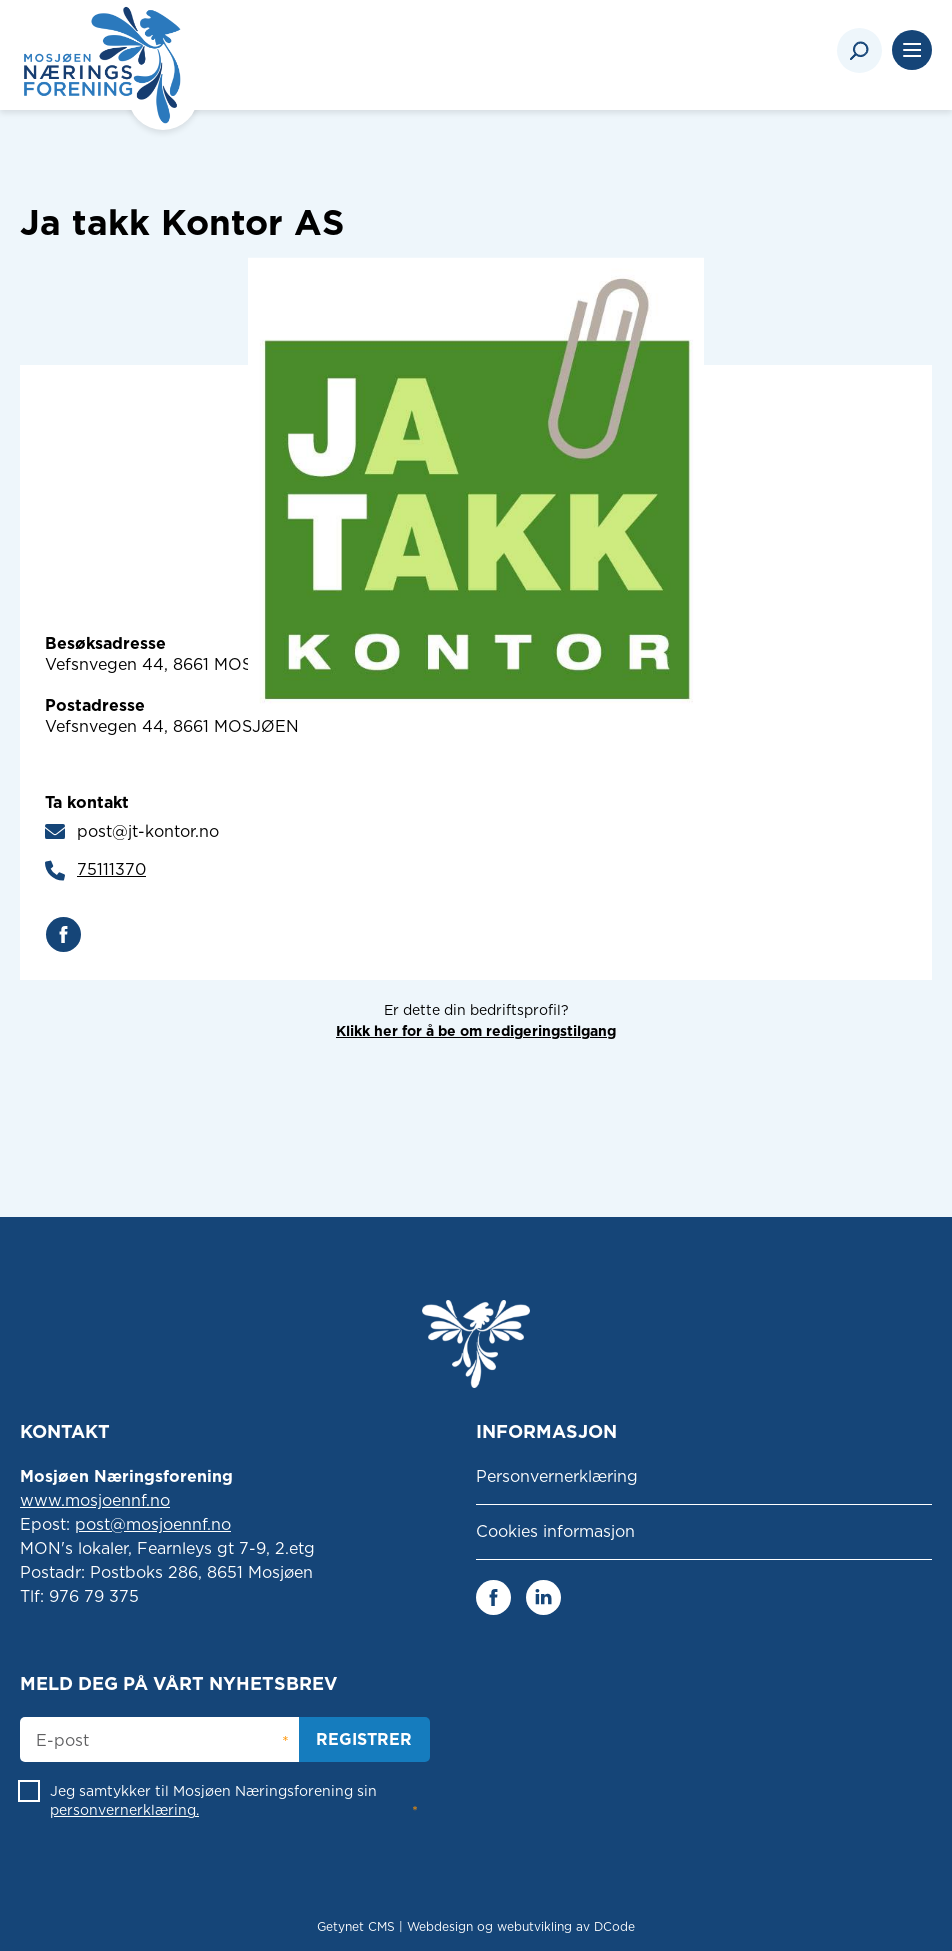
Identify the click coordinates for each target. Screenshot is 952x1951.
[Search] (859, 50)
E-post (62, 1741)
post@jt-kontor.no (148, 831)
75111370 (111, 869)
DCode (614, 1926)
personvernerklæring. (124, 1810)
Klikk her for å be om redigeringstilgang (476, 1031)
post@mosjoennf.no (153, 1524)
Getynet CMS (356, 1926)
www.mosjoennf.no (95, 1500)
